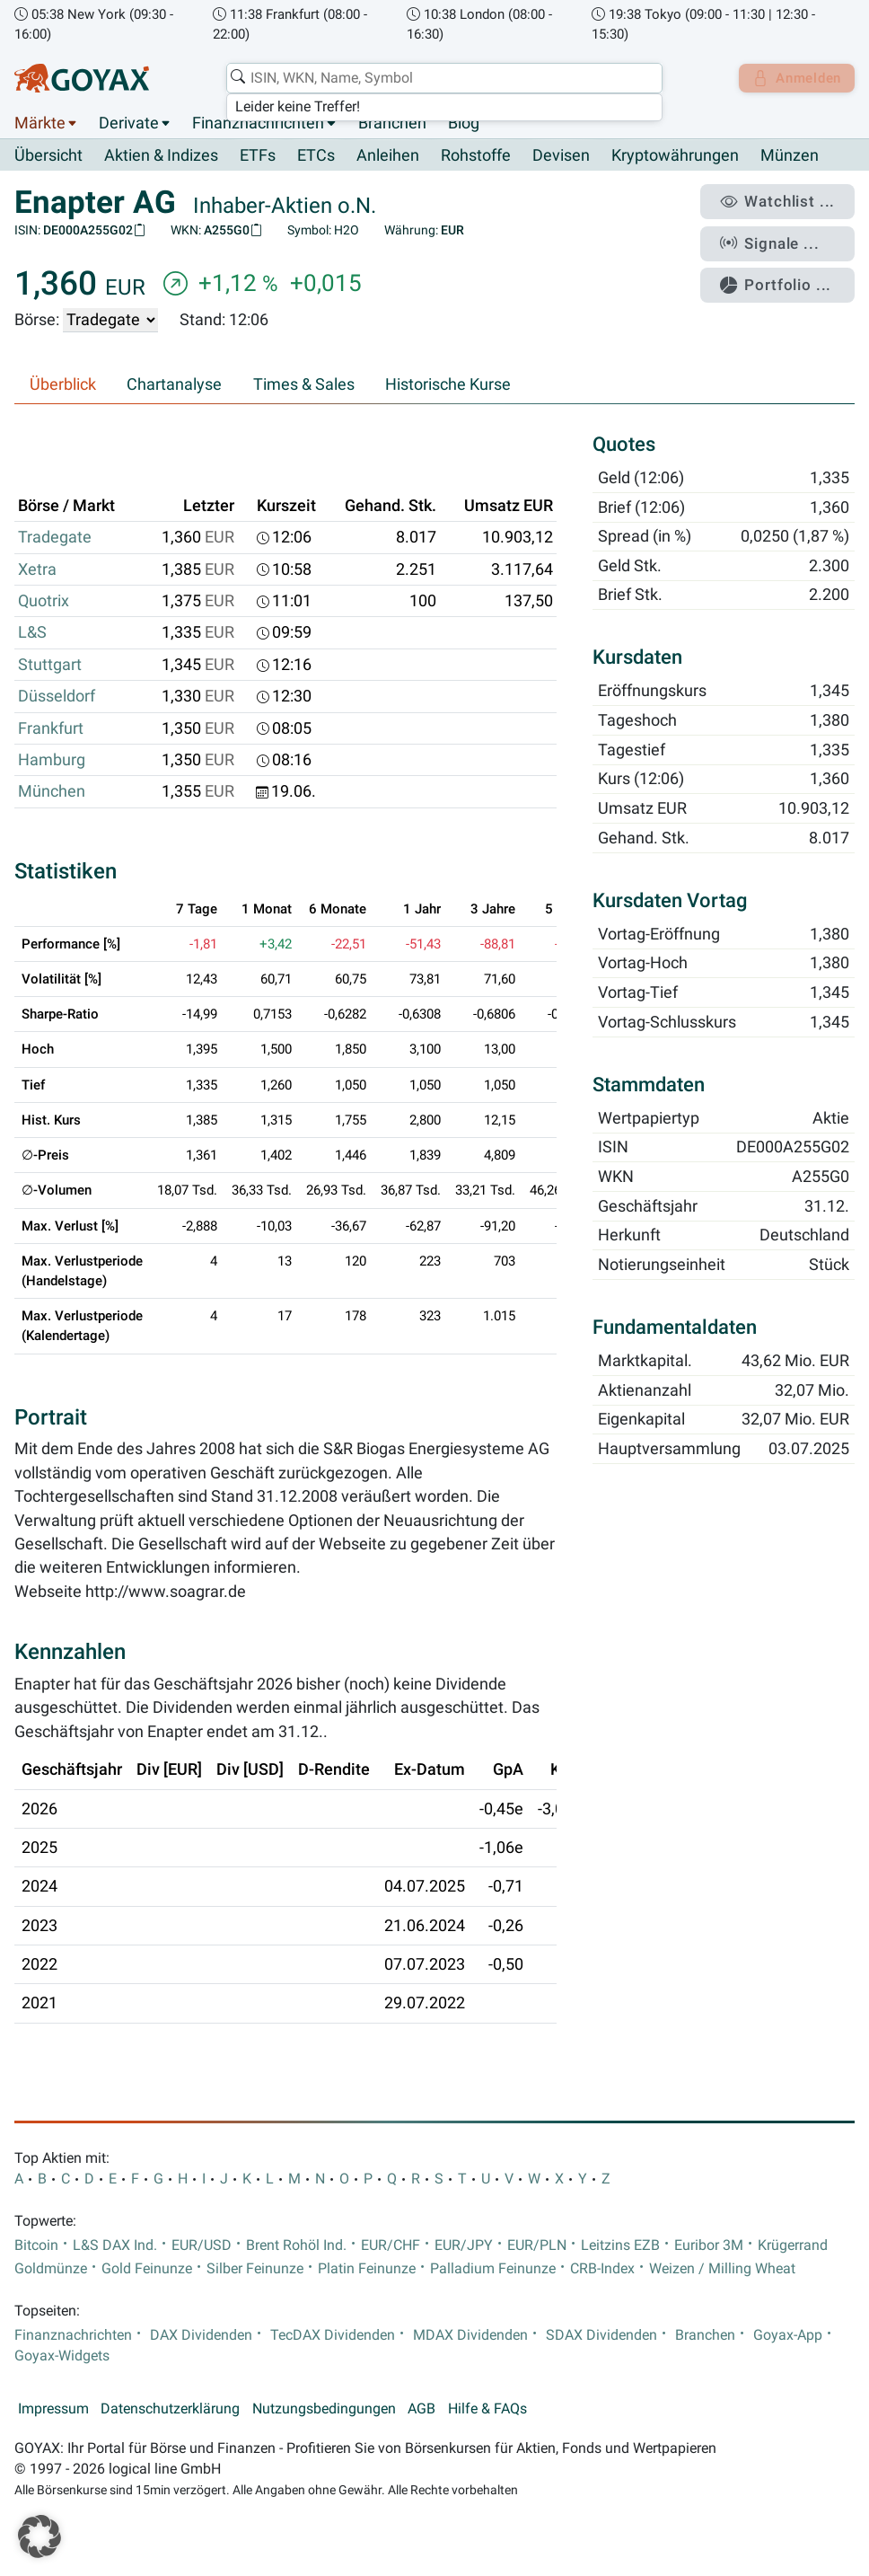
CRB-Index (602, 2269)
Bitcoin (36, 2245)
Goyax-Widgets (62, 2356)
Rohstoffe (476, 156)
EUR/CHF (390, 2245)
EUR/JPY (463, 2245)
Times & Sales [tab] (304, 384)
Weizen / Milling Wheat (722, 2269)
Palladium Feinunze (493, 2269)
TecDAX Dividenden (332, 2335)
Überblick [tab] (63, 384)
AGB (421, 2410)
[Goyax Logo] (81, 78)
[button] (39, 2536)
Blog (463, 124)
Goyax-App (787, 2335)
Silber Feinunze (254, 2269)
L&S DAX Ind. (115, 2245)
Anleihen (387, 156)
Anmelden (793, 78)
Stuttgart (50, 665)
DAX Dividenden (201, 2335)
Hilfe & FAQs (487, 2410)
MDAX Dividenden (470, 2335)
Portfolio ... (783, 277)
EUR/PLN (536, 2245)
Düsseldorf (56, 697)
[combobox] (440, 78)
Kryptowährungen (675, 156)
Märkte (40, 124)
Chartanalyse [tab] (174, 384)
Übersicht (48, 156)
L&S (32, 633)
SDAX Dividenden (601, 2335)
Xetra (37, 569)
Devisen (561, 156)
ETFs (258, 156)
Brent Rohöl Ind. (296, 2245)
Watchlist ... (785, 200)
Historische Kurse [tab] (448, 384)
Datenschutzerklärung (170, 2410)
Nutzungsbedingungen (324, 2410)
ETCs (316, 156)
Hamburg (51, 761)
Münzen (789, 156)
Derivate (129, 124)
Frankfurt (50, 728)
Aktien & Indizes (161, 156)
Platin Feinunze (367, 2269)
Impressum (53, 2410)
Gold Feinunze (146, 2269)
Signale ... (778, 238)
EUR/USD (201, 2245)
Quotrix (43, 602)
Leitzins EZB (620, 2245)
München (51, 792)
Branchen (392, 124)
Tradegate (55, 538)
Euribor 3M (708, 2245)
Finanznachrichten (258, 124)
